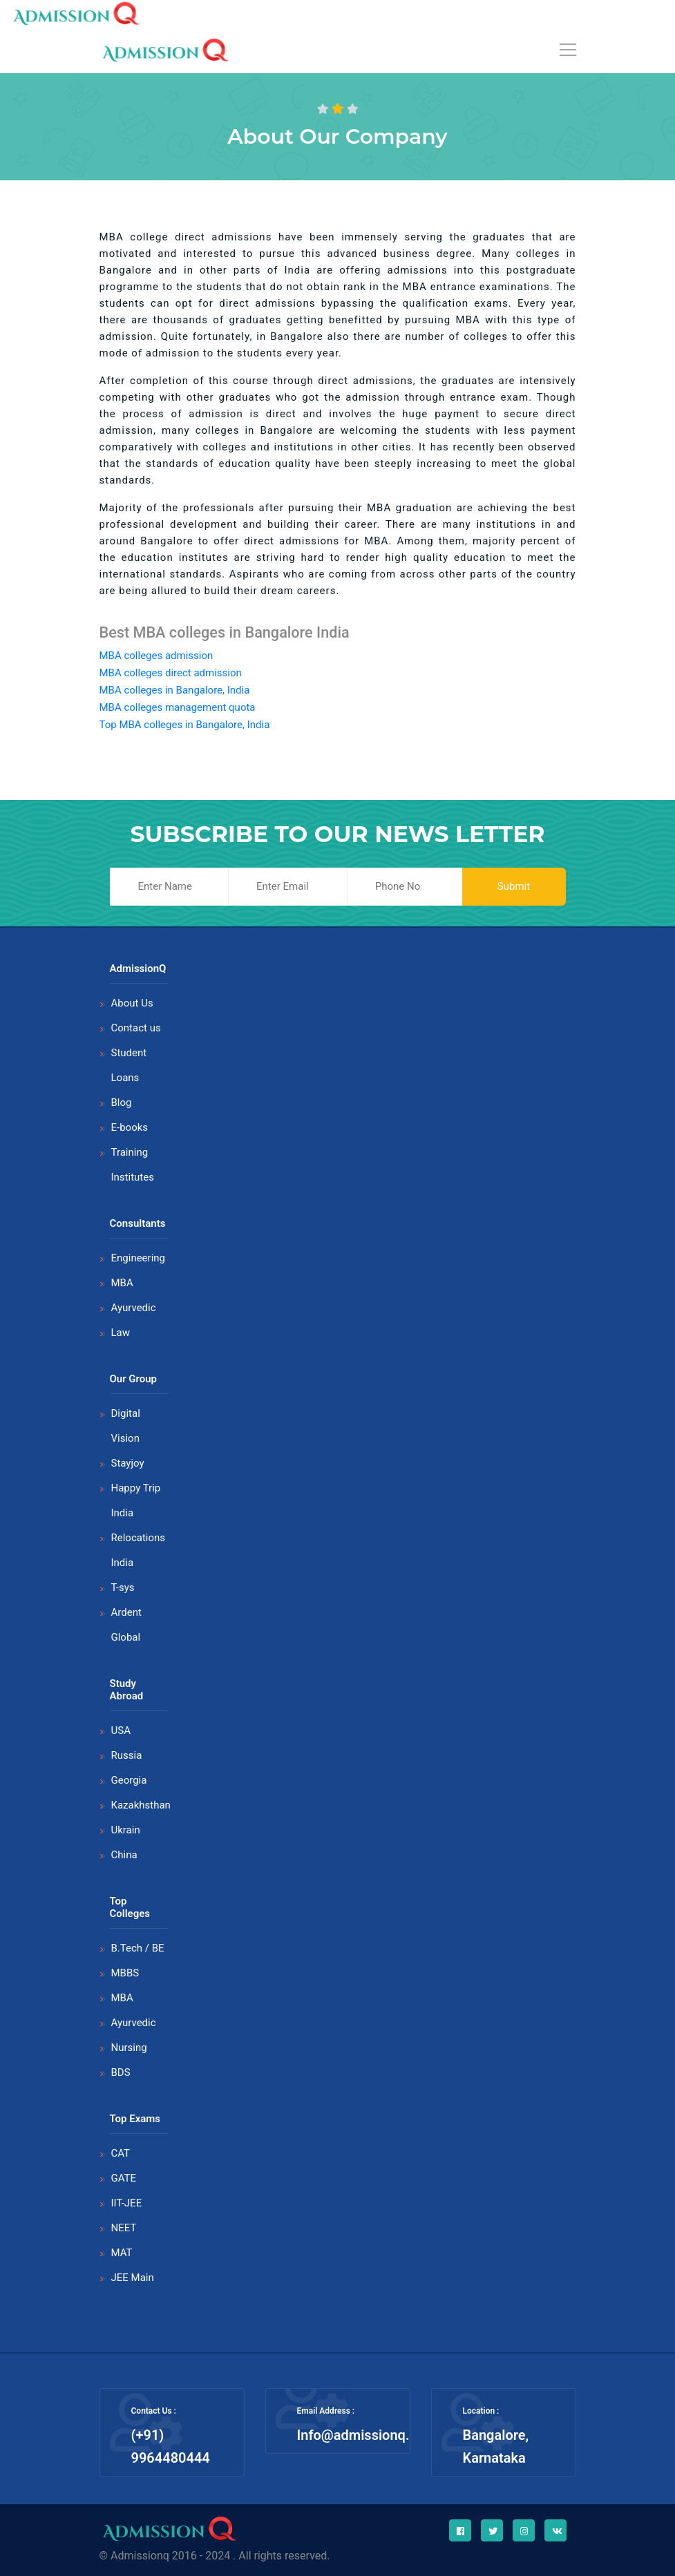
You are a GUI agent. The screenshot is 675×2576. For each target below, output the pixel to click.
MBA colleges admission (156, 655)
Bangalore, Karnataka (496, 2446)
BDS (121, 2072)
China (124, 1855)
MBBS (125, 1973)
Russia (126, 1755)
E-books (130, 1127)
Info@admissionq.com (367, 2435)
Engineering (138, 1258)
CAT (121, 2153)
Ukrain (125, 1830)
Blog (121, 1102)
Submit (513, 886)
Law (121, 1332)
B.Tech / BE (137, 1948)
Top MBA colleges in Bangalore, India (184, 724)
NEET (124, 2228)
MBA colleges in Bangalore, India (174, 690)
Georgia (129, 1780)
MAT (122, 2252)
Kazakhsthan (141, 1805)
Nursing (129, 2047)
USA (121, 1730)
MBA (122, 1283)
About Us (132, 1003)
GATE (124, 2178)
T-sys (123, 1587)
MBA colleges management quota (177, 707)
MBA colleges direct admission (170, 673)
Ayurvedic (133, 1307)
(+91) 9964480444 (170, 2446)
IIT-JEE (126, 2203)
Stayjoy (127, 1463)
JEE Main (132, 2277)
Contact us (136, 1028)
